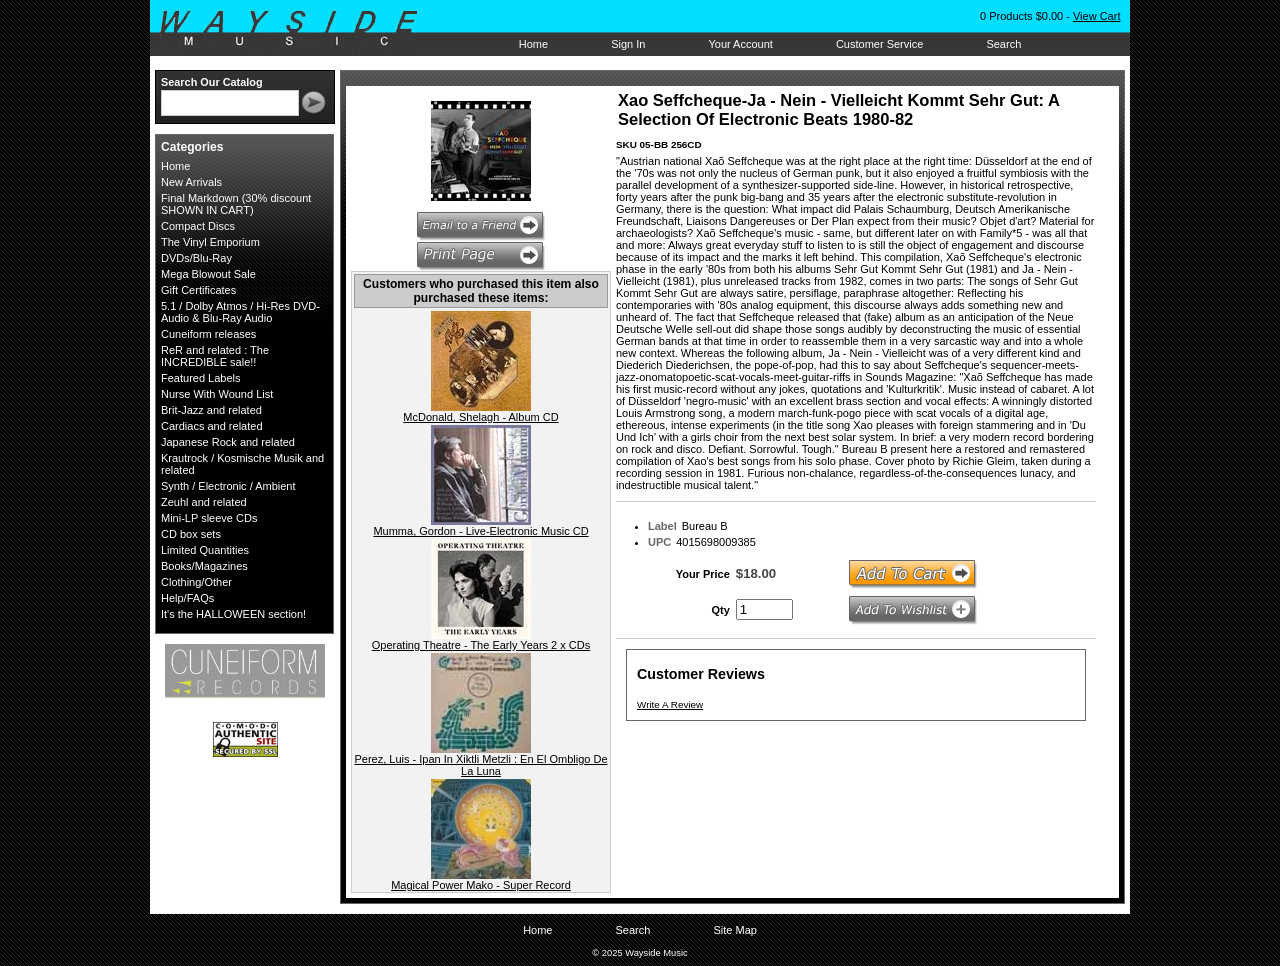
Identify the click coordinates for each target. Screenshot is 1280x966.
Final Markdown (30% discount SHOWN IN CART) (236, 204)
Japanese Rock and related (228, 442)
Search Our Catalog (212, 82)
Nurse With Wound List (217, 394)
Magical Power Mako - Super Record (481, 885)
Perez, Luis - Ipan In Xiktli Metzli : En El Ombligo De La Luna (480, 765)
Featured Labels (201, 378)
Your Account (740, 44)
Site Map (734, 930)
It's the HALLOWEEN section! (233, 614)
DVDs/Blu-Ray (196, 258)
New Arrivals (191, 182)
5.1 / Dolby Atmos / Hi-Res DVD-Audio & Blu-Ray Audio (240, 312)
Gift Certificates (198, 290)
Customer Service (879, 44)
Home (533, 44)
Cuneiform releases (208, 334)
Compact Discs (198, 226)
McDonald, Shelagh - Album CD (480, 417)
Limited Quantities (205, 550)
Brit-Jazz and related (211, 410)
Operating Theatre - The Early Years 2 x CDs (481, 645)
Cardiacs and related (212, 426)
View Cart (1096, 16)
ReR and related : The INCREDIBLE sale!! (215, 356)
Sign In (628, 44)
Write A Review (670, 704)
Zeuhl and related (204, 502)
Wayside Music (298, 29)
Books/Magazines (204, 566)
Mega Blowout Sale (208, 274)
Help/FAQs (187, 598)
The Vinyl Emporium (210, 242)
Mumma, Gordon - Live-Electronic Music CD (480, 531)
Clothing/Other (196, 582)
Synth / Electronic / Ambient (228, 486)
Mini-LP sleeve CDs (209, 518)
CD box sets (191, 534)
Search (1003, 44)
